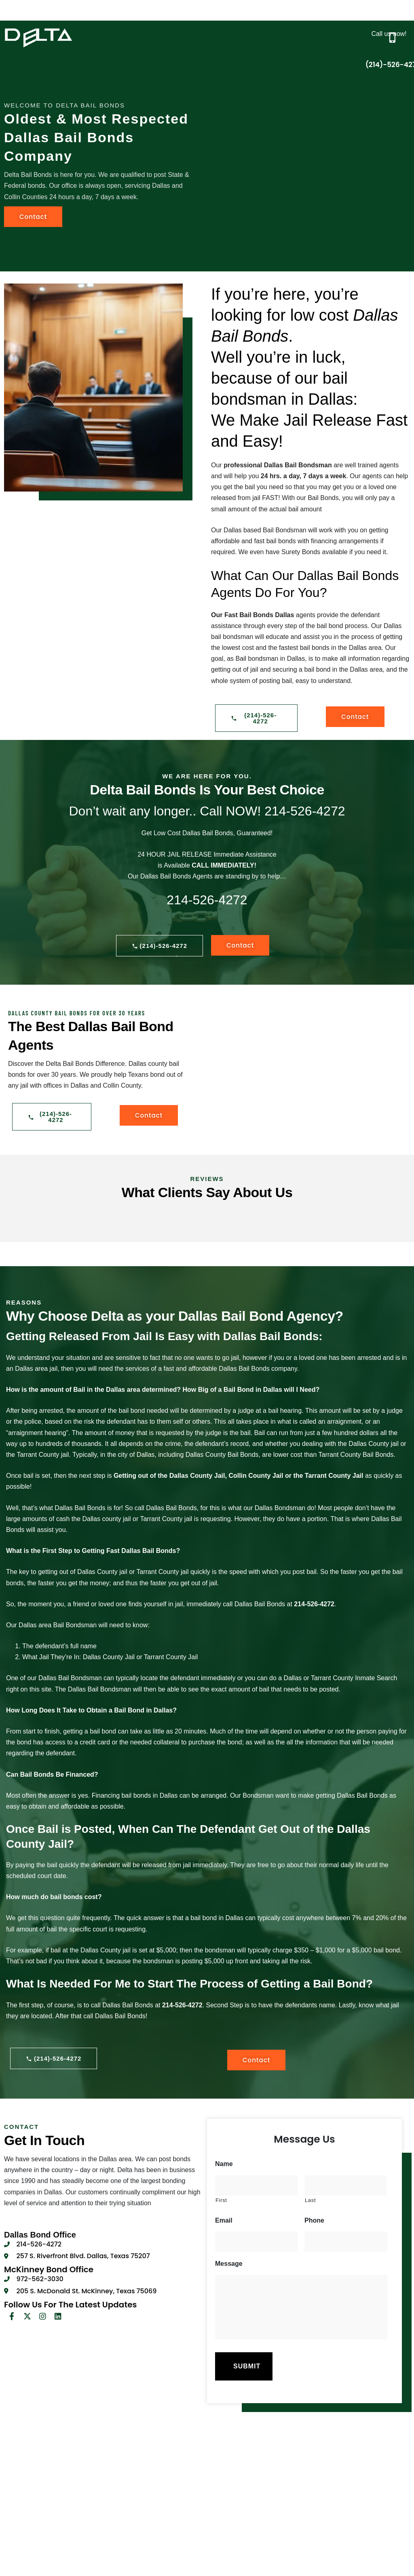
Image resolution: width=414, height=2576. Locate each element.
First (221, 2200)
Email (223, 2220)
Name (224, 2163)
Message (229, 2263)
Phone (314, 2220)
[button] (277, 12)
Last (310, 2200)
